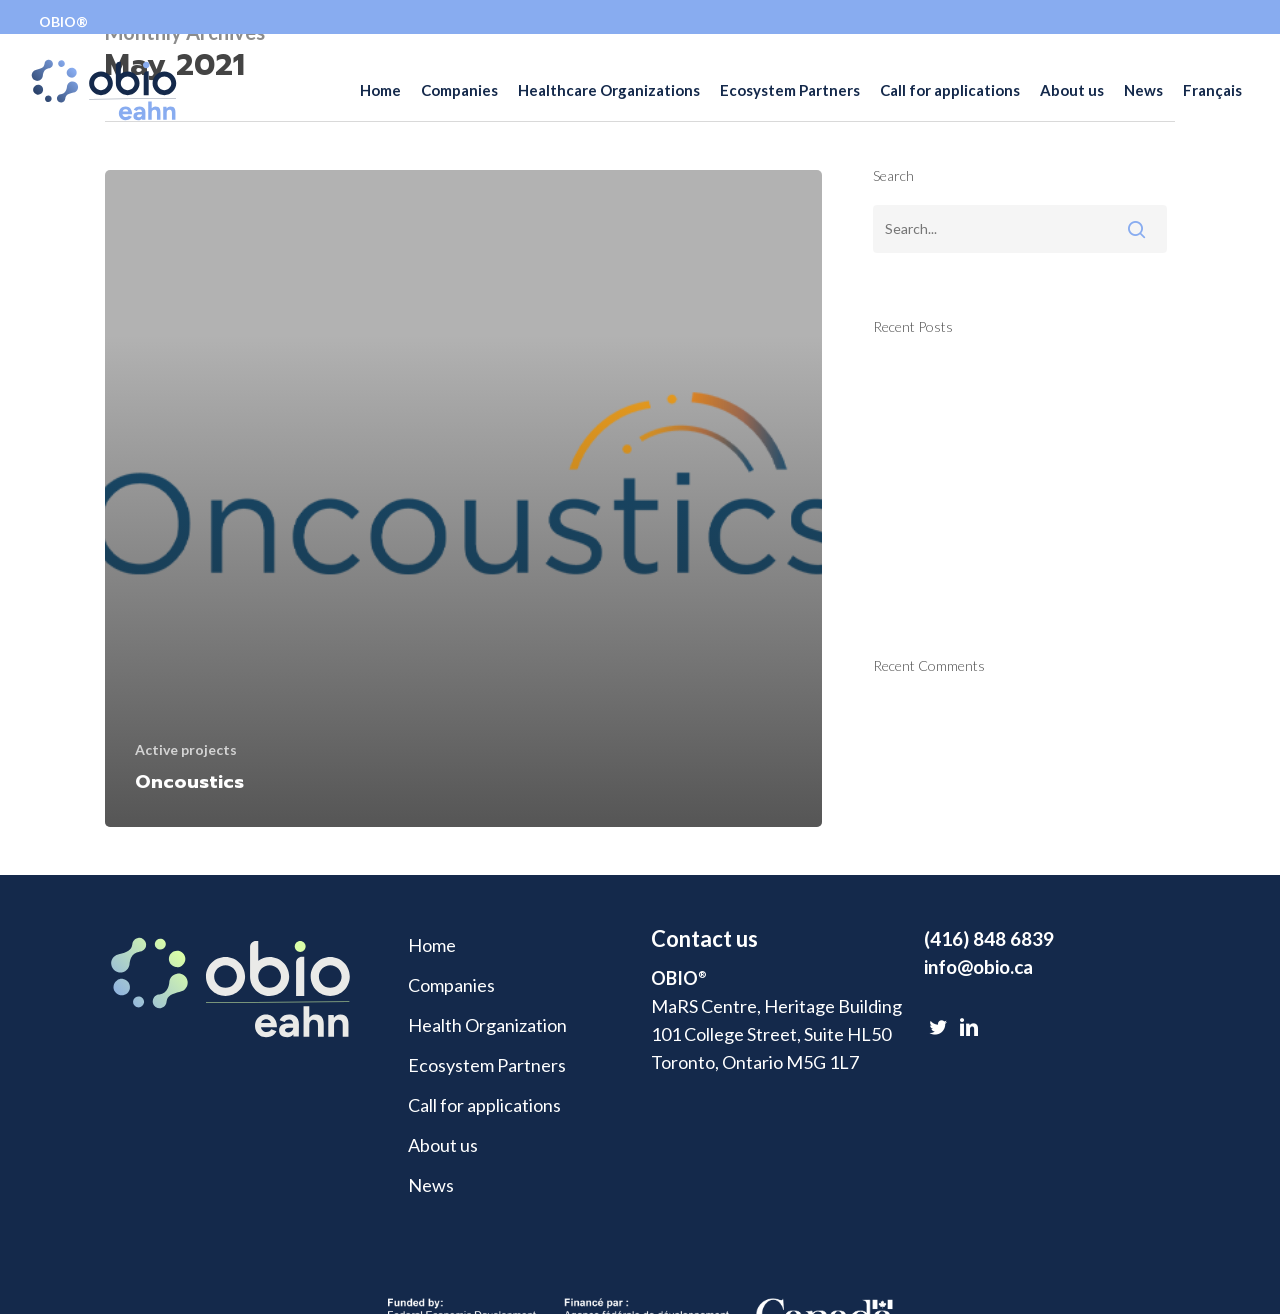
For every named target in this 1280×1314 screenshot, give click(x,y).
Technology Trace (943, 376)
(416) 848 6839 (989, 938)
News (431, 1185)
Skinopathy (916, 520)
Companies (451, 985)
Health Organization (487, 1025)
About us (443, 1145)
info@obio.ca (978, 966)
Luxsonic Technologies (962, 568)
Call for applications (484, 1105)
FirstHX (904, 472)
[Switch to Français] (1212, 107)
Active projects (186, 749)
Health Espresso (937, 424)
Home (432, 945)
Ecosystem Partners (487, 1065)
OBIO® (63, 21)
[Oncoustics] (463, 498)
